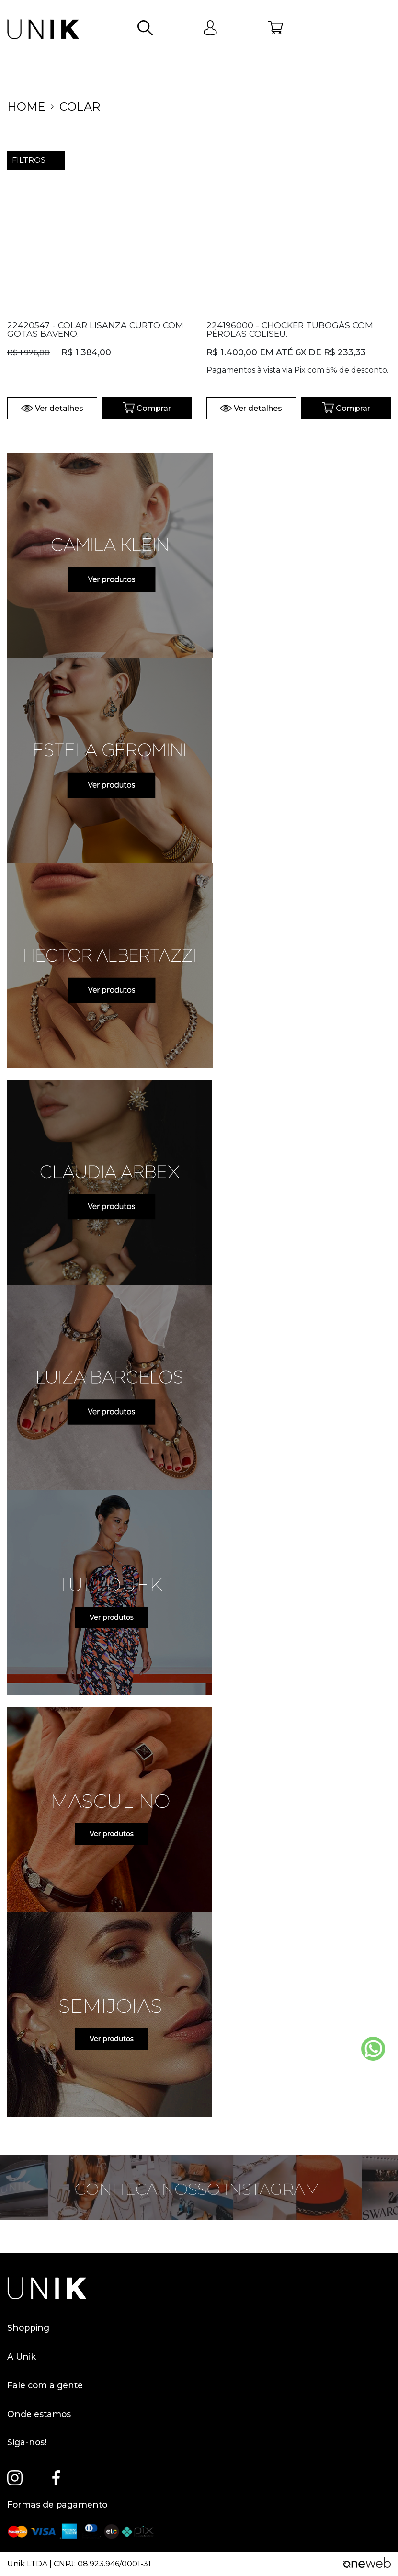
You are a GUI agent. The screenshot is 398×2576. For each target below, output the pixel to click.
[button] (145, 29)
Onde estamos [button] (39, 2414)
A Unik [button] (21, 2356)
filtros (36, 160)
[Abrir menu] (383, 29)
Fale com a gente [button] (45, 2385)
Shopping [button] (28, 2328)
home (26, 107)
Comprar (147, 408)
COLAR (79, 107)
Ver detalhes (52, 408)
